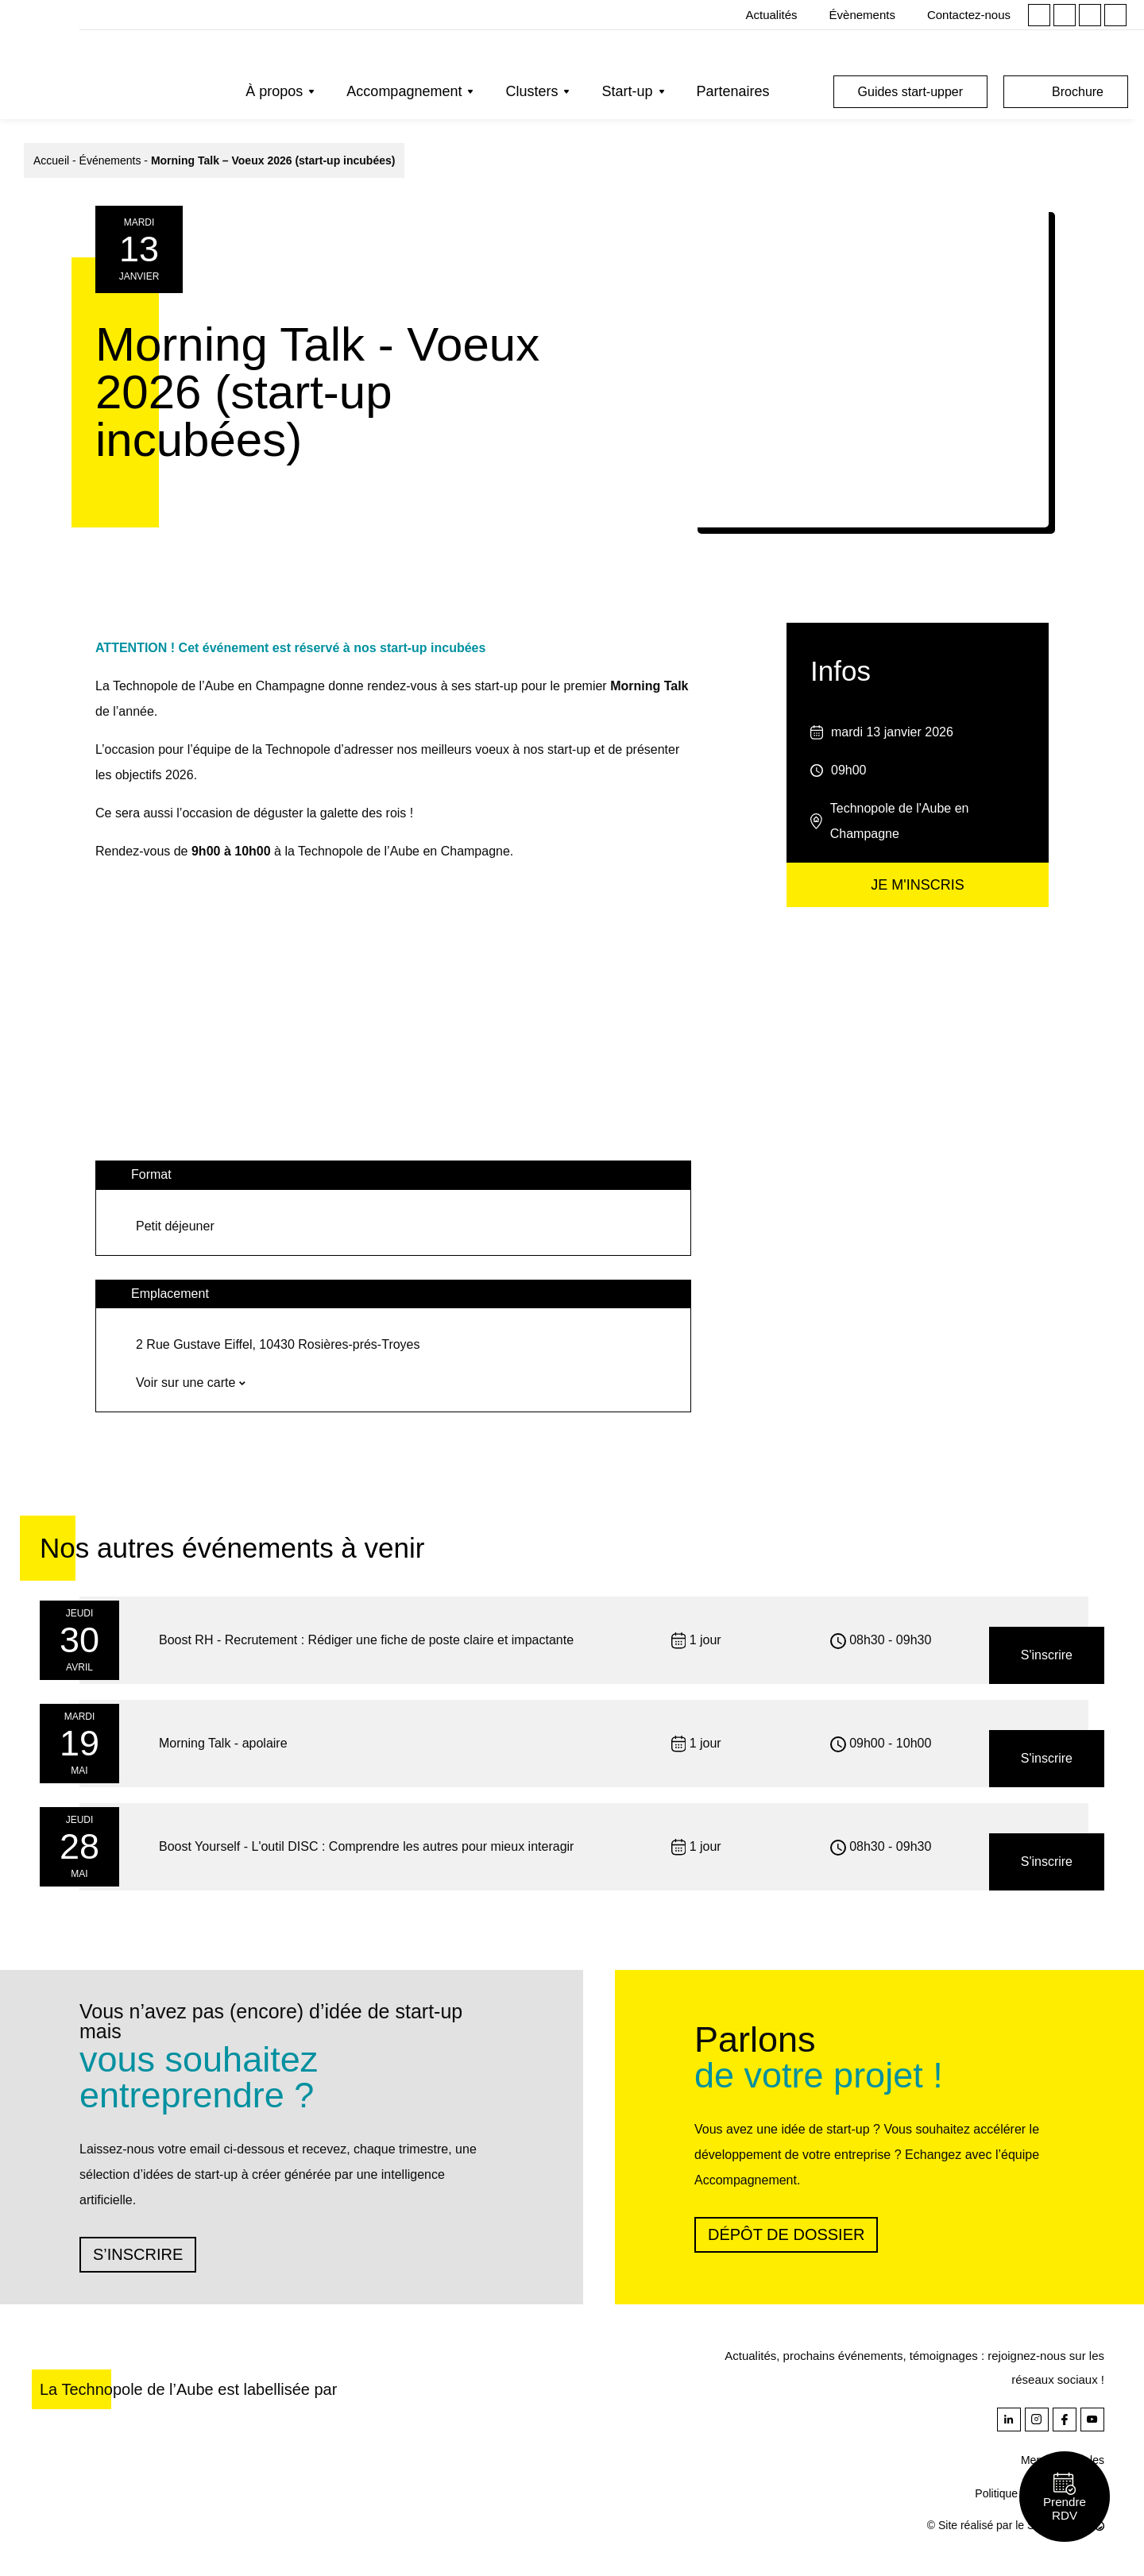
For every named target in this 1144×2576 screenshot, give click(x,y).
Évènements (862, 14)
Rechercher (805, 92)
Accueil (51, 160)
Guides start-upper (911, 91)
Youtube (1115, 15)
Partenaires (733, 91)
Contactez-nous (969, 14)
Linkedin (1039, 15)
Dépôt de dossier (786, 2234)
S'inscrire (1046, 1655)
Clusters (531, 91)
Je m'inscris (917, 885)
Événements (110, 160)
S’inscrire (138, 2254)
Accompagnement (404, 91)
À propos (274, 91)
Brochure (1077, 91)
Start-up (626, 91)
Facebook (1090, 15)
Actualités (772, 14)
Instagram (1064, 15)
